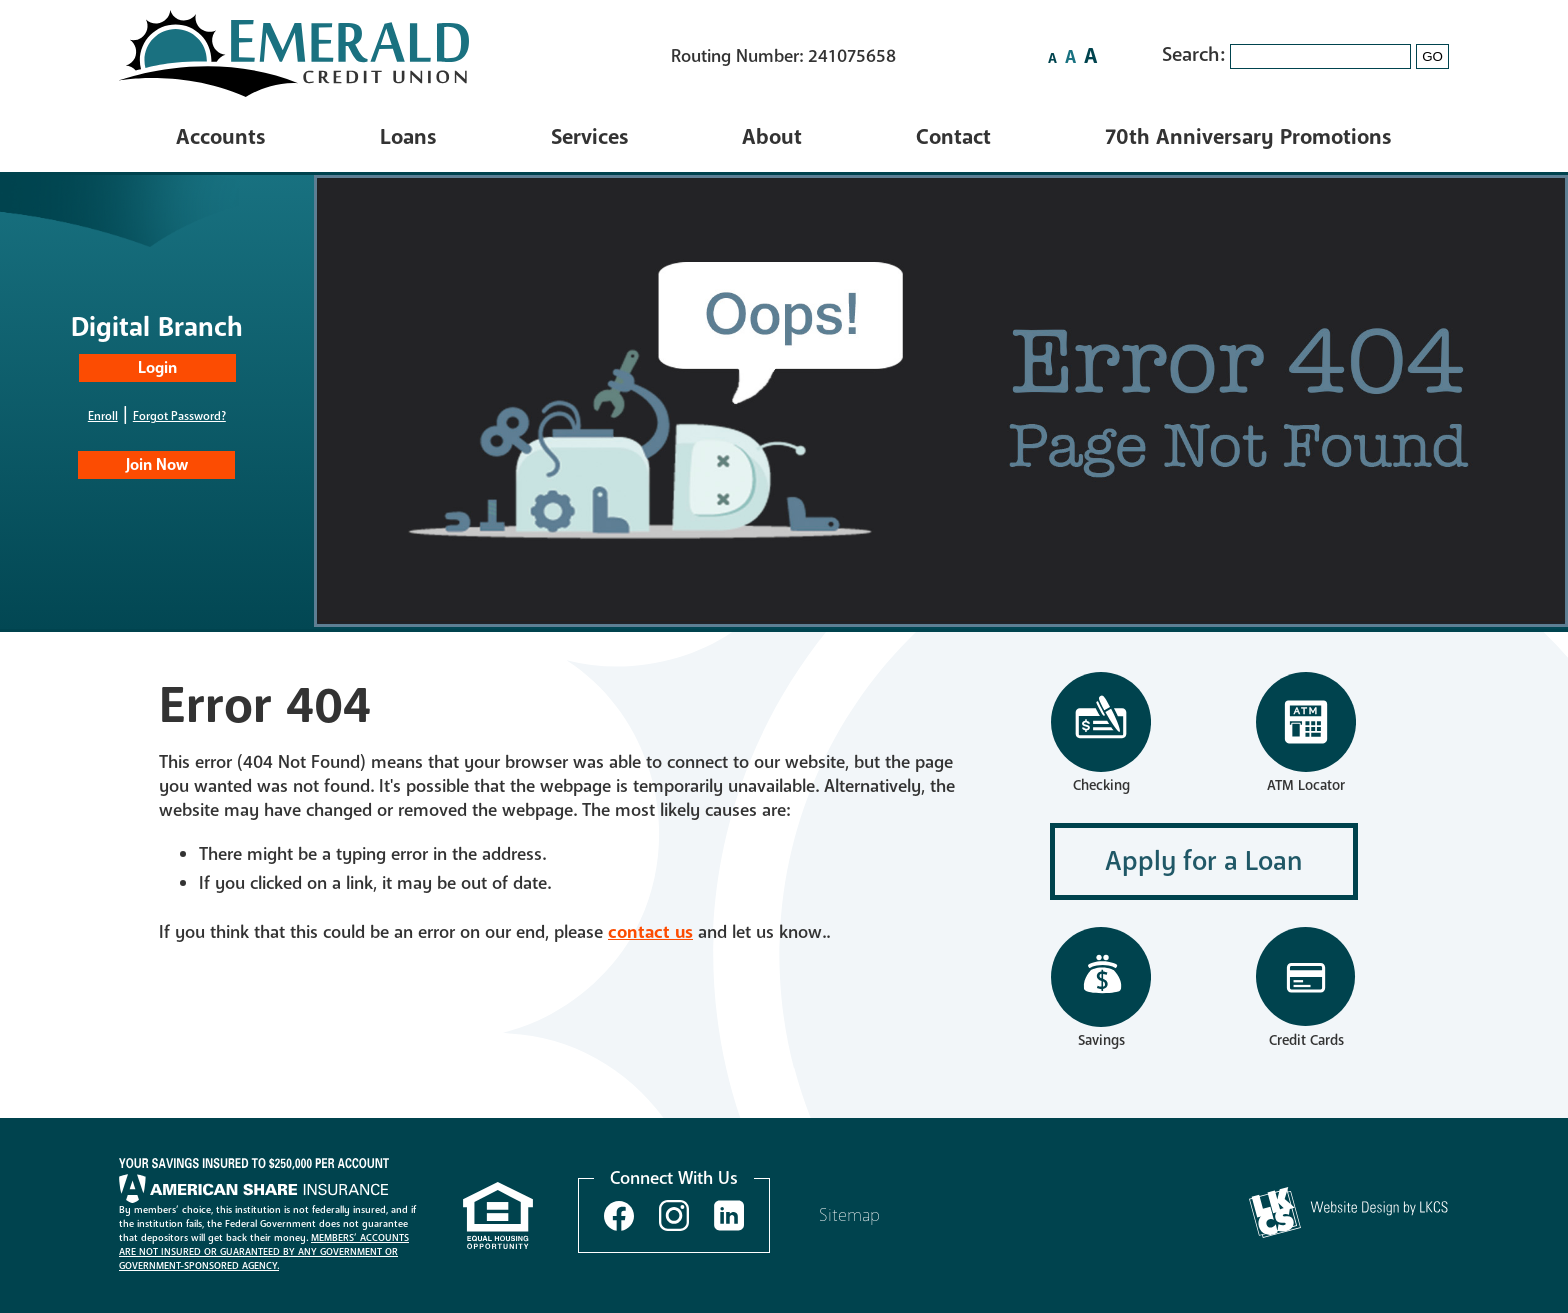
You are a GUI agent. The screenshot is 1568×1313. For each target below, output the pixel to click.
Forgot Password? (179, 416)
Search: (1196, 54)
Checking (1101, 733)
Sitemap (849, 1215)
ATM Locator (1306, 785)
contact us (650, 932)
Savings (1101, 988)
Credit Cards (1306, 1040)
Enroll (103, 416)
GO (1432, 56)
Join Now (157, 465)
